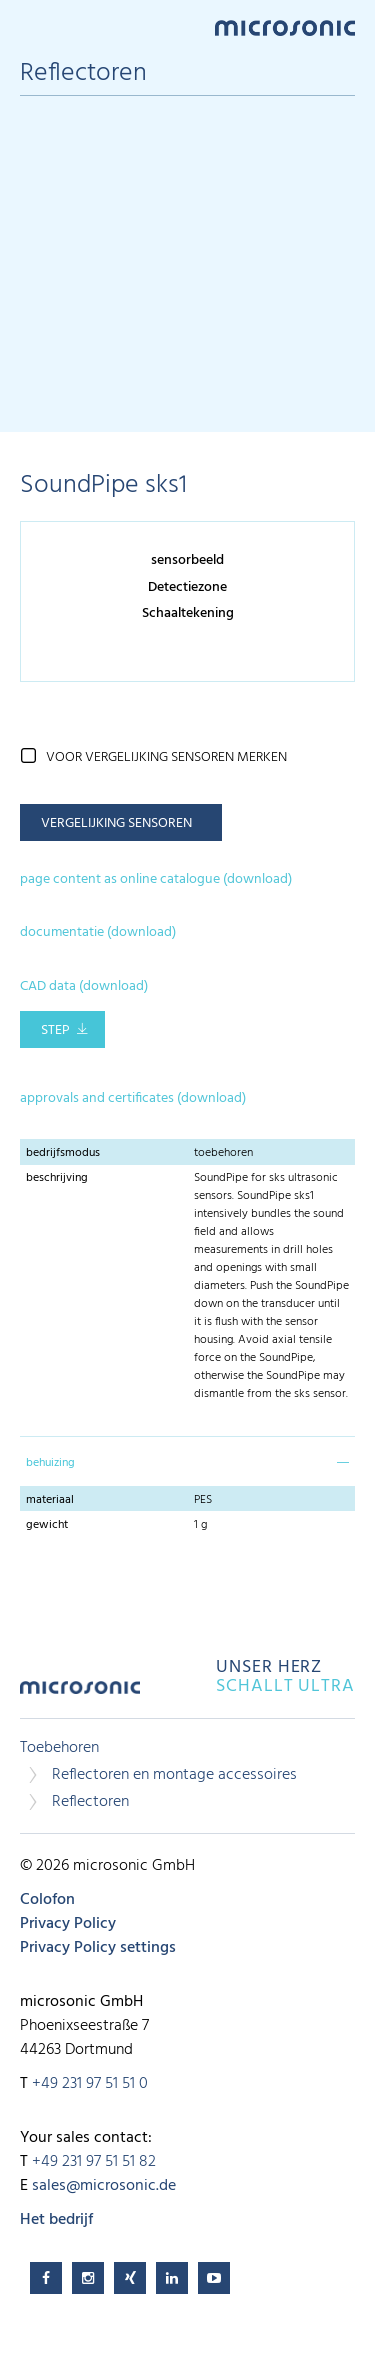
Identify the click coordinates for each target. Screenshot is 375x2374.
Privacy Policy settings (98, 1948)
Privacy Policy (68, 1924)
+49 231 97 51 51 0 (90, 2084)
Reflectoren (90, 1802)
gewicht (47, 1525)
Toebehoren (59, 1748)
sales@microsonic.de (104, 2186)
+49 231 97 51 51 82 (94, 2162)
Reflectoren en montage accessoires (174, 1775)
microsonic (80, 1694)
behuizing (50, 1463)
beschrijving (57, 1178)
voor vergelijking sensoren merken (166, 757)
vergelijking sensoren (116, 823)
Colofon (47, 1900)
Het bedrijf (56, 2220)
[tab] (187, 1461)
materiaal (50, 1500)
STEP (55, 1030)
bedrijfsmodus (63, 1153)
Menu (30, 26)
